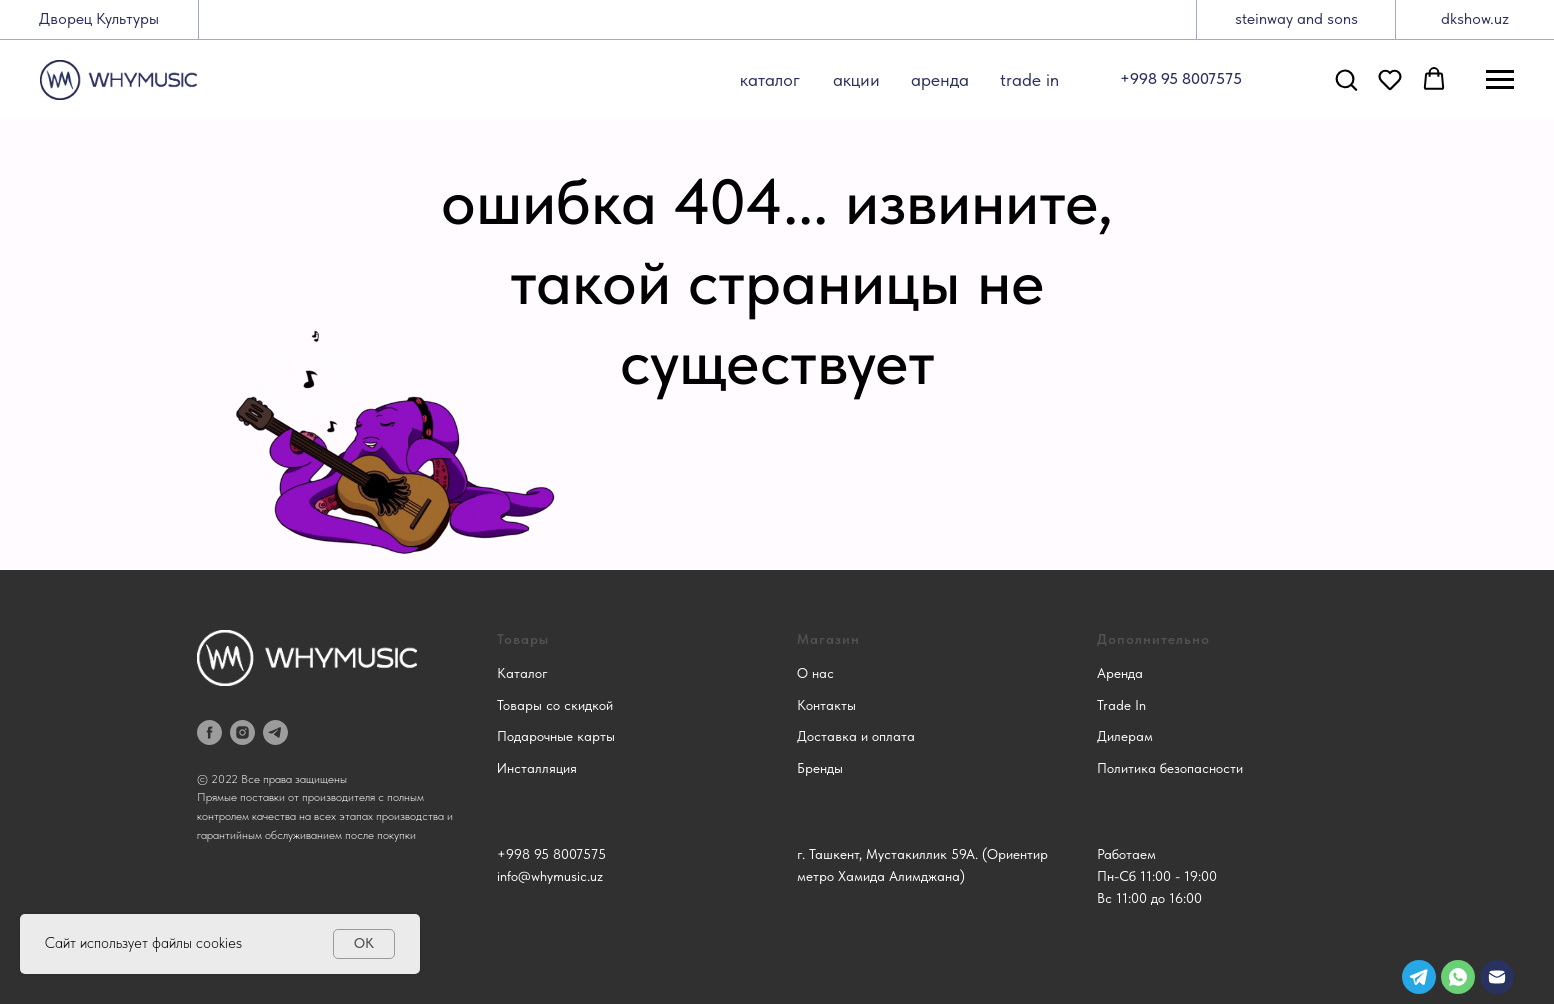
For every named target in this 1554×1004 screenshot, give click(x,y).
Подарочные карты (556, 736)
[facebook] (209, 732)
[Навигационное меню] (1500, 80)
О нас (815, 673)
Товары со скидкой (555, 705)
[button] (1346, 79)
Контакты (826, 705)
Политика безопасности (1170, 768)
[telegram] (275, 732)
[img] (1497, 977)
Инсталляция (537, 768)
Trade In (1121, 705)
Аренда (1120, 673)
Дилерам (1125, 736)
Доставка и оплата (856, 736)
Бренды (820, 768)
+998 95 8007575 (551, 854)
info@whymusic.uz (550, 876)
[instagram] (242, 732)
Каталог (522, 673)
